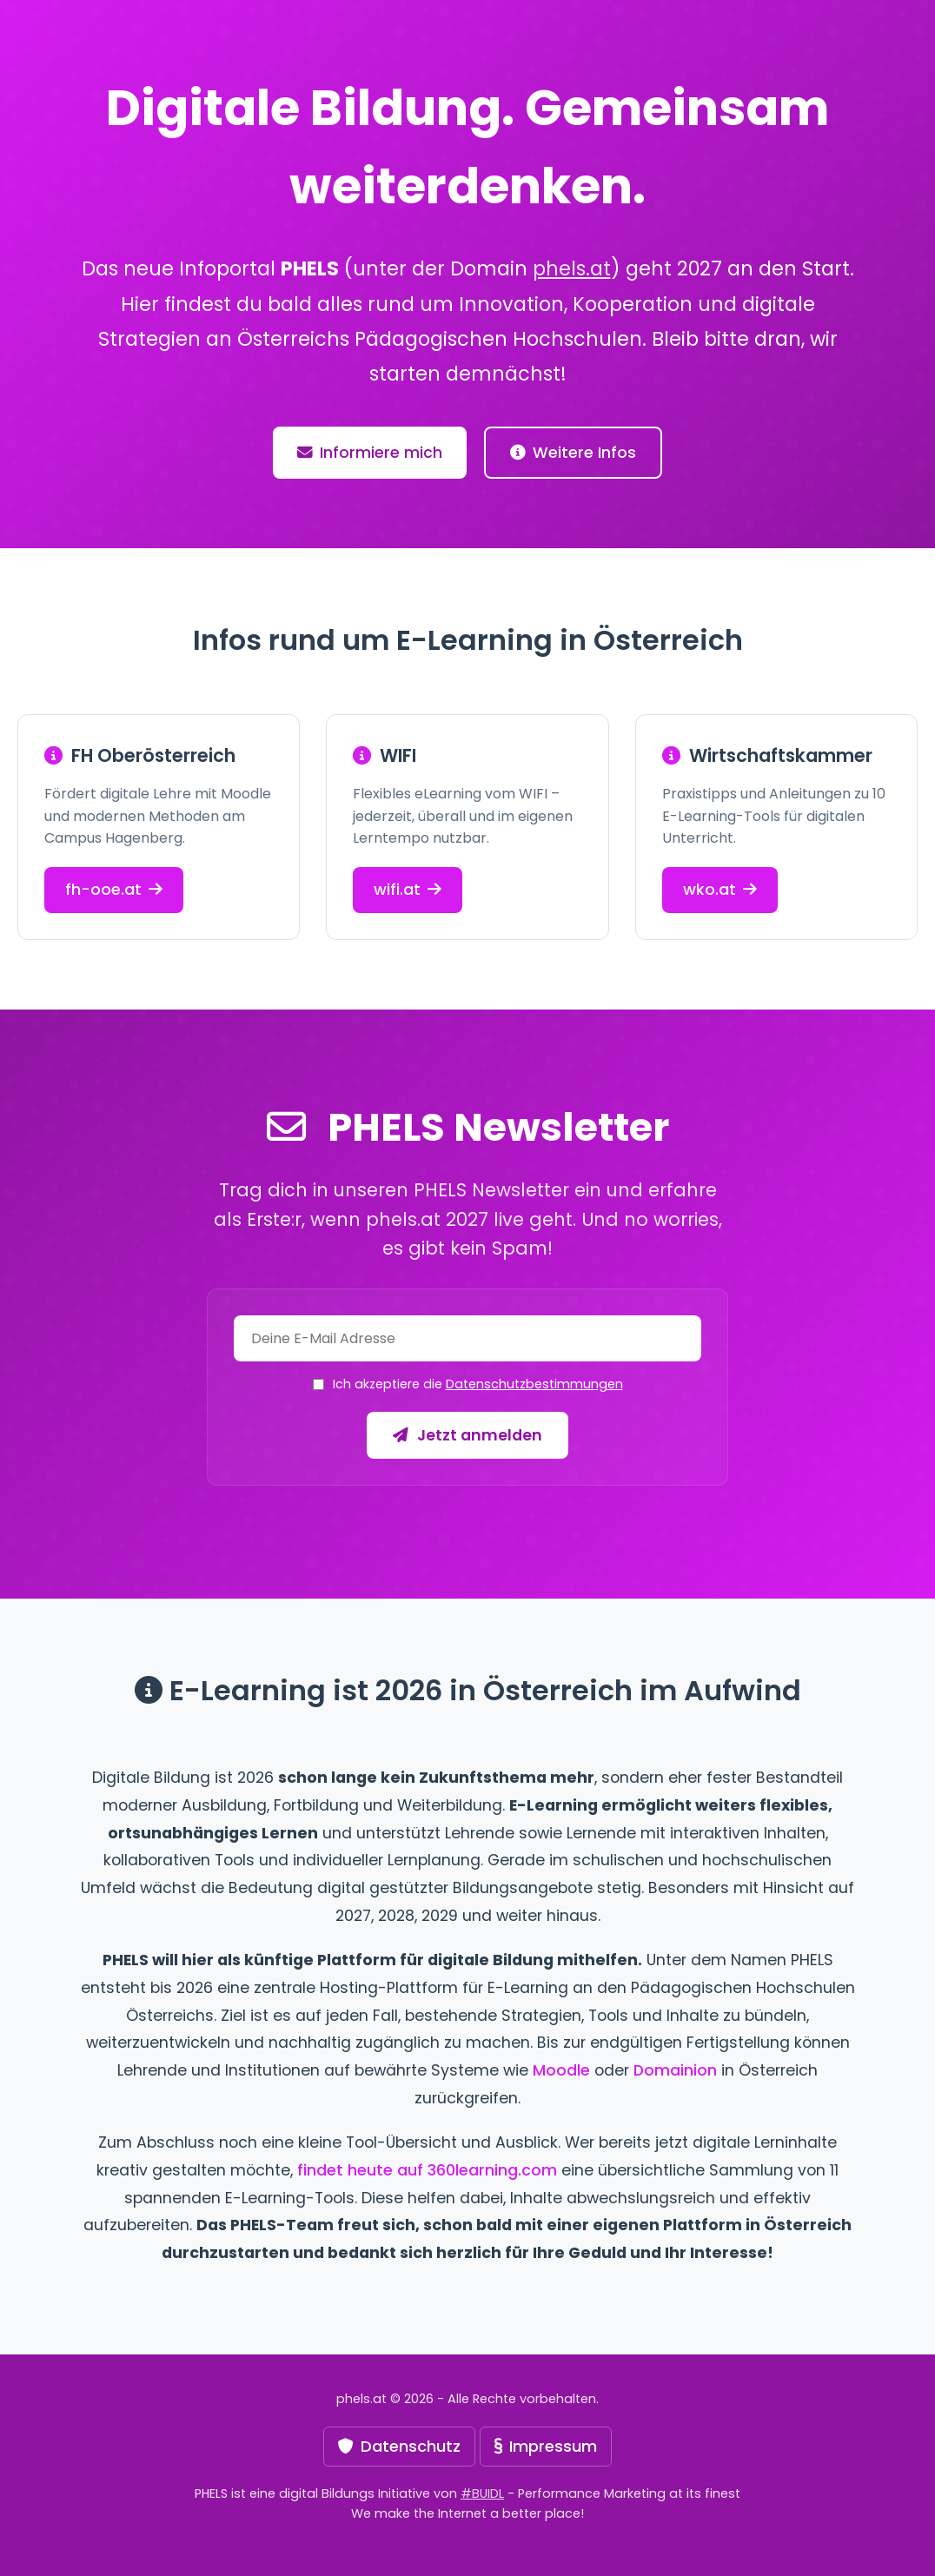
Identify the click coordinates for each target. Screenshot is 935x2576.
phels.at (572, 268)
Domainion (675, 2070)
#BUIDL (482, 2493)
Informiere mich (369, 452)
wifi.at (407, 889)
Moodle (561, 2070)
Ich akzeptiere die (478, 1384)
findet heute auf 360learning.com (427, 2170)
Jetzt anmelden (467, 1435)
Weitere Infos (573, 452)
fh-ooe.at (113, 889)
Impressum (545, 2446)
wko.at (720, 889)
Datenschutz (399, 2446)
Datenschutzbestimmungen (534, 1384)
